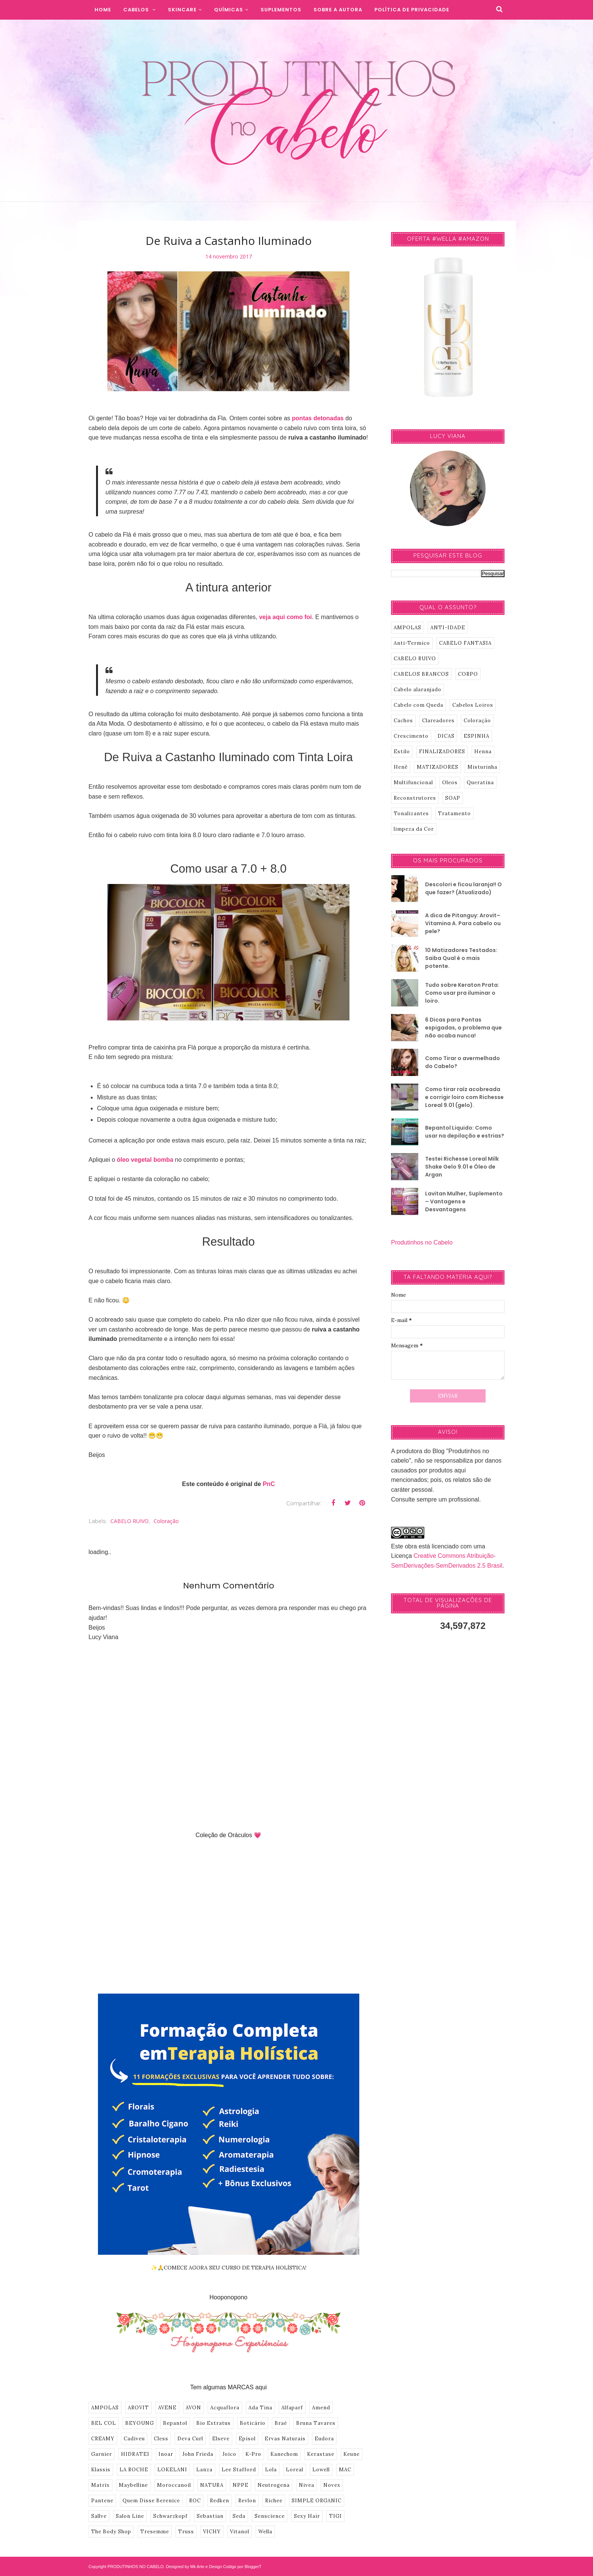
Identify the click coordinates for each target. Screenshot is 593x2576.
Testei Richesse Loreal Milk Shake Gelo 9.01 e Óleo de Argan (462, 1166)
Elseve (221, 2438)
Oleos (450, 782)
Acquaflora (224, 2407)
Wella (265, 2531)
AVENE (167, 2407)
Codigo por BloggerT (242, 2566)
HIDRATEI (135, 2454)
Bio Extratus (213, 2423)
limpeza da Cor (414, 829)
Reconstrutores (415, 798)
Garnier (101, 2454)
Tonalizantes (411, 813)
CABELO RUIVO (129, 1521)
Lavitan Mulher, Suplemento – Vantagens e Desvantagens (464, 1201)
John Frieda (197, 2454)
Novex (331, 2485)
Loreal (294, 2469)
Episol (247, 2438)
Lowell (321, 2469)
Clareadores (438, 720)
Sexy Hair (307, 2516)
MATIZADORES (437, 767)
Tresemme (154, 2531)
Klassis (100, 2469)
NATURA (212, 2485)
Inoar (165, 2454)
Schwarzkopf (170, 2516)
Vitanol (239, 2531)
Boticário (252, 2423)
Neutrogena (274, 2485)
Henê (401, 767)
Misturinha (482, 767)
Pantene (102, 2500)
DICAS (446, 736)
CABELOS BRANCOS (421, 674)
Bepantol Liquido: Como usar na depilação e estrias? (464, 1131)
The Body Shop (111, 2531)
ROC (195, 2500)
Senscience (270, 2516)
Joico (229, 2454)
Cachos (403, 720)
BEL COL (103, 2423)
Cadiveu (134, 2438)
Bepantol (175, 2423)
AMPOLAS (105, 2407)
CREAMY (103, 2438)
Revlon (247, 2500)
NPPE (240, 2485)
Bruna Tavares (315, 2423)
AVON (193, 2407)
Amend (321, 2407)
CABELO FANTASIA (465, 643)
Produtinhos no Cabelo (422, 1242)
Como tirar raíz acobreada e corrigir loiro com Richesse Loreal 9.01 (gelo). (464, 1097)
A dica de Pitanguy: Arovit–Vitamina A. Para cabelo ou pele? (463, 923)
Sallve (99, 2516)
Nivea (306, 2485)
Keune (351, 2454)
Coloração (166, 1521)
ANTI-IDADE (447, 627)
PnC (269, 1484)
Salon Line (130, 2516)
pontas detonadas (318, 418)
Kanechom (284, 2454)
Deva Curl (190, 2438)
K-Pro (253, 2454)
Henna (483, 751)
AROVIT (138, 2407)
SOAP (452, 798)
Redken (219, 2500)
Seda (239, 2516)
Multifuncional (413, 782)
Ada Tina (260, 2407)
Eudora (324, 2438)
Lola (271, 2469)
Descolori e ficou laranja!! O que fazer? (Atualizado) (463, 888)
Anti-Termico (412, 643)
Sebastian (210, 2516)
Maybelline (133, 2485)
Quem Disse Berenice (151, 2500)
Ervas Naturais (285, 2438)
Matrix (100, 2485)
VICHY (212, 2531)
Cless (161, 2438)
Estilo (402, 751)
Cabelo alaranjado (417, 689)
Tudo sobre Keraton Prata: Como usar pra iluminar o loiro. (462, 993)
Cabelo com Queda (418, 705)
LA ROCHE (134, 2469)
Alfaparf (292, 2407)
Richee (274, 2500)
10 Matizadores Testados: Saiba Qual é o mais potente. (461, 958)
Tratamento (454, 813)
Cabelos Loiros (472, 705)
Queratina (480, 782)
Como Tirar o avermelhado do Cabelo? (462, 1062)
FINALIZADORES (442, 751)
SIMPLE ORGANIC (317, 2500)
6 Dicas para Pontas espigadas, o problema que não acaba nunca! (463, 1027)
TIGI (335, 2516)
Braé (281, 2423)
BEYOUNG (139, 2423)
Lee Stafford (239, 2469)
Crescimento (411, 736)
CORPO (468, 674)
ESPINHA (476, 736)
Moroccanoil (174, 2485)
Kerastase (320, 2454)
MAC (345, 2469)
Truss (186, 2531)
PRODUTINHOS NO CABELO (135, 2566)
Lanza (204, 2469)
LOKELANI (172, 2469)
